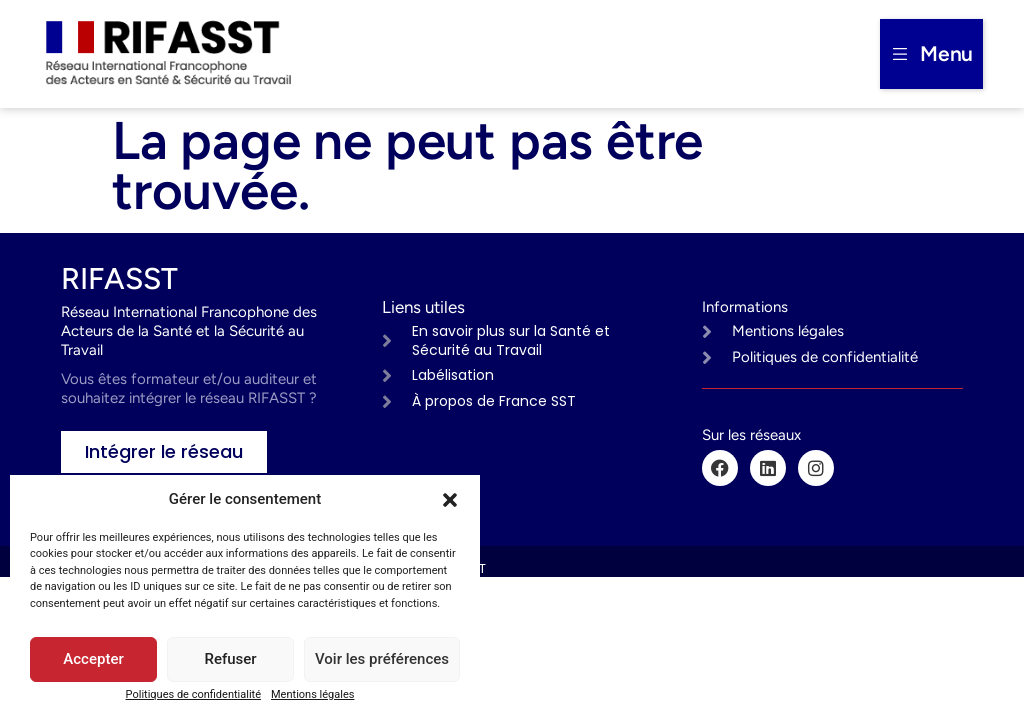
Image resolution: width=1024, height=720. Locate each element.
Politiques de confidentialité (193, 694)
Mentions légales (312, 694)
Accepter (93, 660)
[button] (450, 500)
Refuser (230, 660)
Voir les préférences (382, 660)
